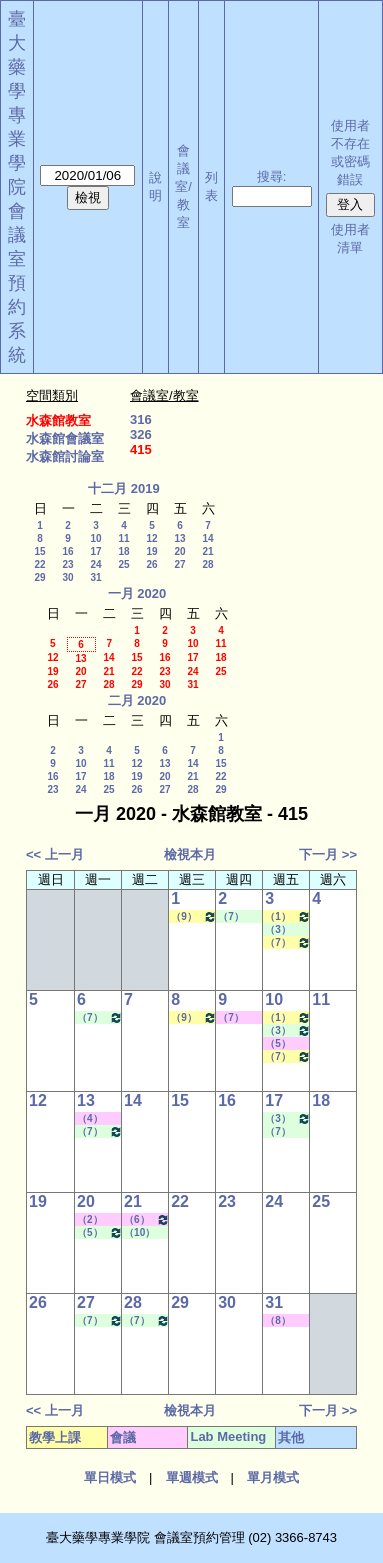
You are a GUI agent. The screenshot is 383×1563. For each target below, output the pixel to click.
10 (95, 538)
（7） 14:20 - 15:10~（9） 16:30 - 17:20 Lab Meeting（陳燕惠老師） (285, 1132)
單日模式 (110, 1477)
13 (179, 538)
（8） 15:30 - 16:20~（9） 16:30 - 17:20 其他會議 (284, 1321)
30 (67, 577)
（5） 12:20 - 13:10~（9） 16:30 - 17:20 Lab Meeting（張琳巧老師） (100, 1232)
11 (123, 538)
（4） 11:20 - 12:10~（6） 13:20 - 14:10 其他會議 (96, 1119)
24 (95, 564)
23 (67, 564)
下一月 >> (328, 854)
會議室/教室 (183, 186)
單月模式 (273, 1477)
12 (151, 538)
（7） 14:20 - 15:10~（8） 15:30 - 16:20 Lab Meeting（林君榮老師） (238, 917)
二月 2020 (137, 700)
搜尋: (272, 176)
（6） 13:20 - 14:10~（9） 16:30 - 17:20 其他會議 (147, 1219)
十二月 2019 (124, 488)
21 (207, 551)
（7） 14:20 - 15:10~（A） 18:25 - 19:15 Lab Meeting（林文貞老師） (147, 1320)
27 (179, 564)
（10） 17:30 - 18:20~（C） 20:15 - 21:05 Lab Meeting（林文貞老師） (144, 1233)
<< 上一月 (55, 854)
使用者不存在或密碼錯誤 (350, 152)
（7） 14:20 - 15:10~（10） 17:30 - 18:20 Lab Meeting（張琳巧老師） (100, 1017)
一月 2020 (137, 593)
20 (179, 551)
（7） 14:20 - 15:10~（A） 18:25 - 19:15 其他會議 (237, 1018)
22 (39, 564)
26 (151, 564)
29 (39, 577)
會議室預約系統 (17, 283)
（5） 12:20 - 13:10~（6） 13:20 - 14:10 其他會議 (284, 1044)
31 (95, 577)
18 (123, 551)
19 (151, 551)
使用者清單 (350, 238)
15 (39, 551)
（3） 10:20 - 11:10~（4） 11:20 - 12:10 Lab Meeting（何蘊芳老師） (285, 930)
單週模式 (192, 1477)
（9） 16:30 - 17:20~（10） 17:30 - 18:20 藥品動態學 (194, 916)
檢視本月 (190, 854)
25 (123, 564)
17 (95, 551)
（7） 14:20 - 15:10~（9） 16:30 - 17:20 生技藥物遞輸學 (288, 942)
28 (207, 564)
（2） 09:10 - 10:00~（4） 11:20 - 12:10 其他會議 (96, 1220)
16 (67, 551)
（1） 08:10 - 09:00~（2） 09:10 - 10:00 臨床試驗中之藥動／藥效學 (288, 916)
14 (207, 538)
